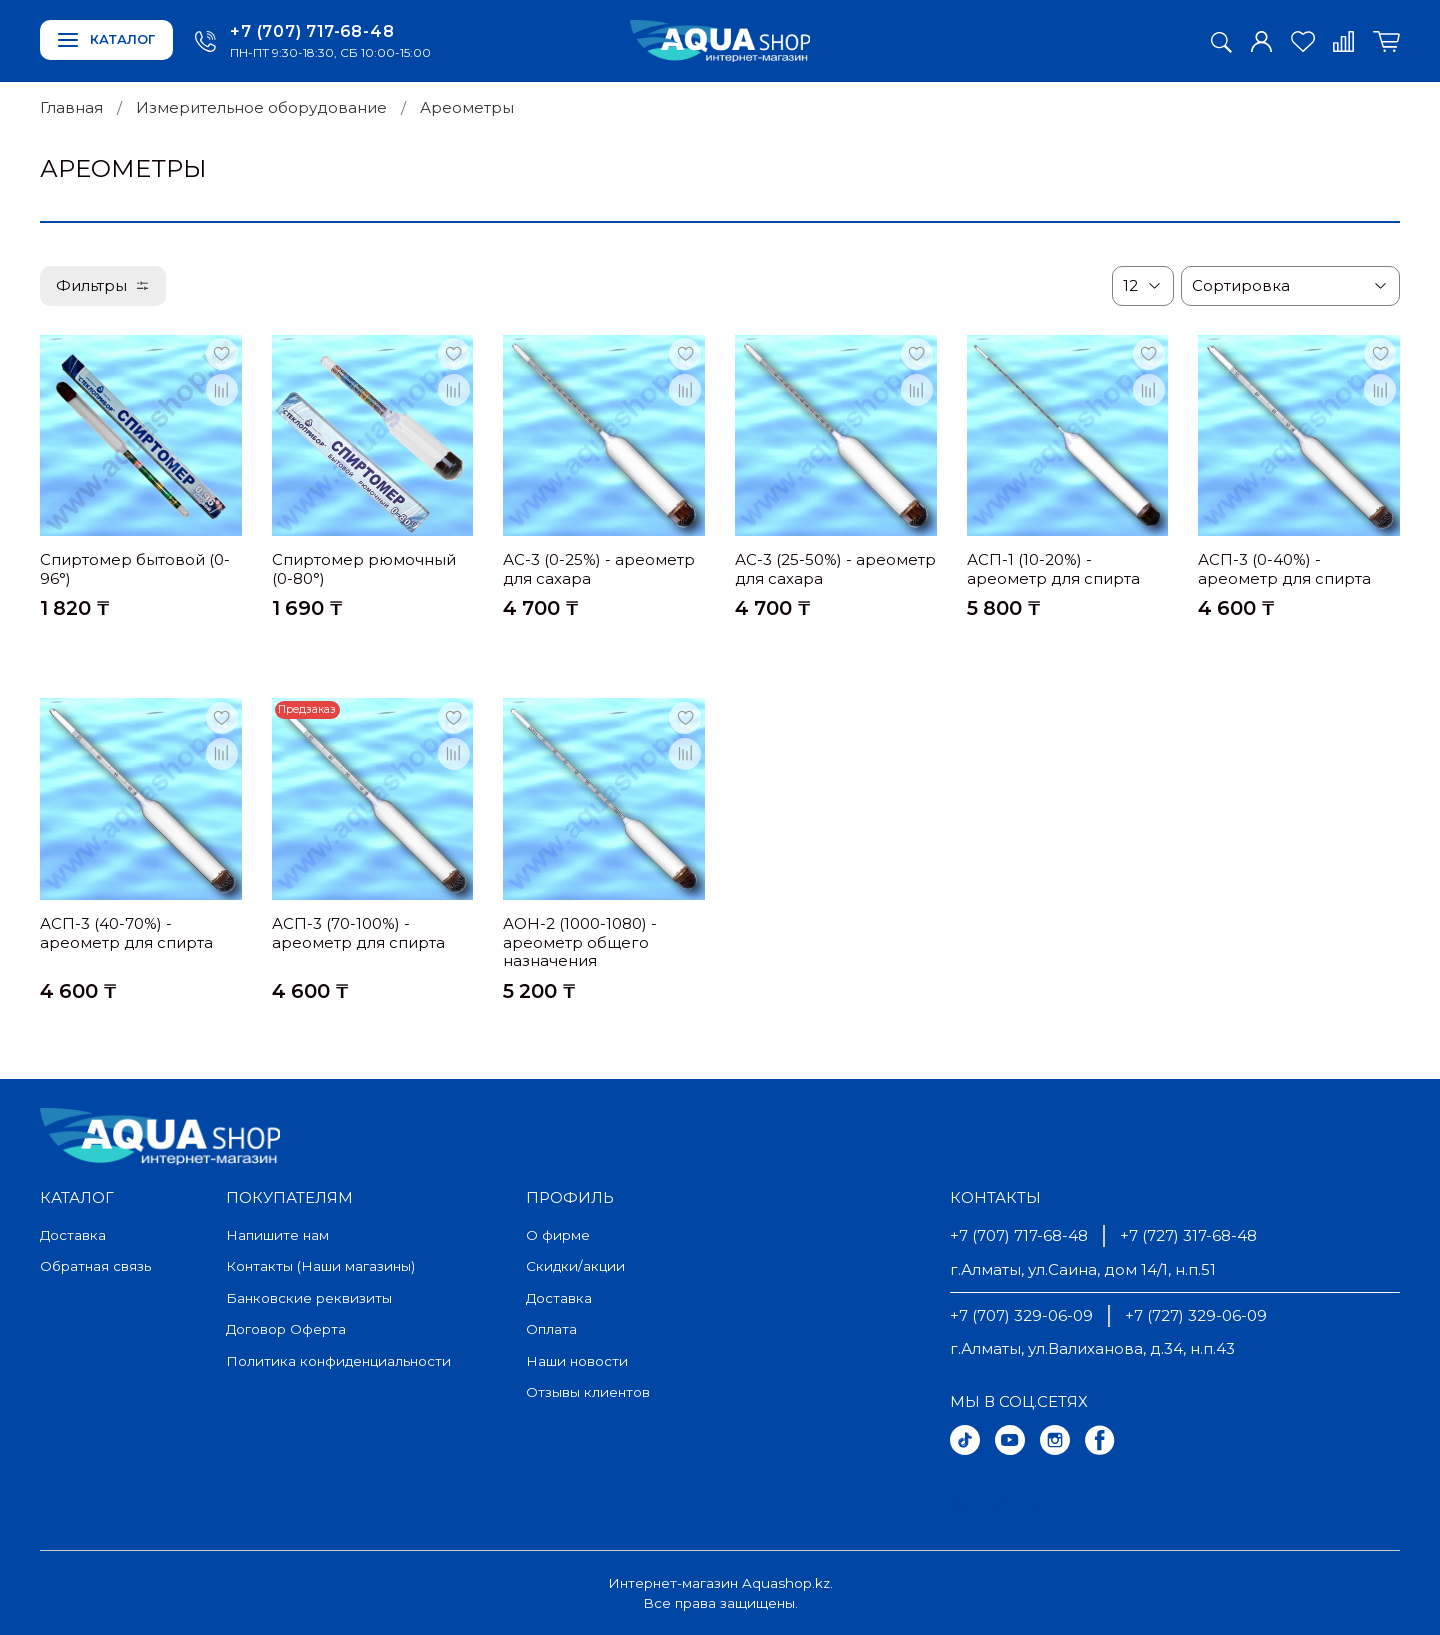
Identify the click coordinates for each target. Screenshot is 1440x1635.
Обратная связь (95, 1266)
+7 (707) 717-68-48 (312, 31)
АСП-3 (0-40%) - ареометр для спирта (1284, 569)
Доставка (73, 1235)
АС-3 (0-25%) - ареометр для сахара (599, 569)
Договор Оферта (286, 1329)
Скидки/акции (575, 1266)
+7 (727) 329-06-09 (1196, 1315)
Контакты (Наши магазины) (320, 1266)
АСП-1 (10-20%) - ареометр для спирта (1053, 569)
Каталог (106, 39)
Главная (71, 107)
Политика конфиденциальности (338, 1361)
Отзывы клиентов (588, 1392)
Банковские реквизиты (309, 1298)
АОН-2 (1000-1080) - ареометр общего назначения (580, 942)
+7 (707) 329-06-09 (1021, 1315)
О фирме (558, 1235)
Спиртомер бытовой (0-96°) (135, 569)
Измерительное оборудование (261, 107)
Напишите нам (277, 1235)
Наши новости (577, 1361)
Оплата (551, 1329)
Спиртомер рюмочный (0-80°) (364, 569)
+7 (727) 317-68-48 (1188, 1235)
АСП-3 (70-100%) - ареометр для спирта (358, 933)
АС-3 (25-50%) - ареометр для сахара (835, 569)
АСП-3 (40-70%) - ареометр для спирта (126, 933)
